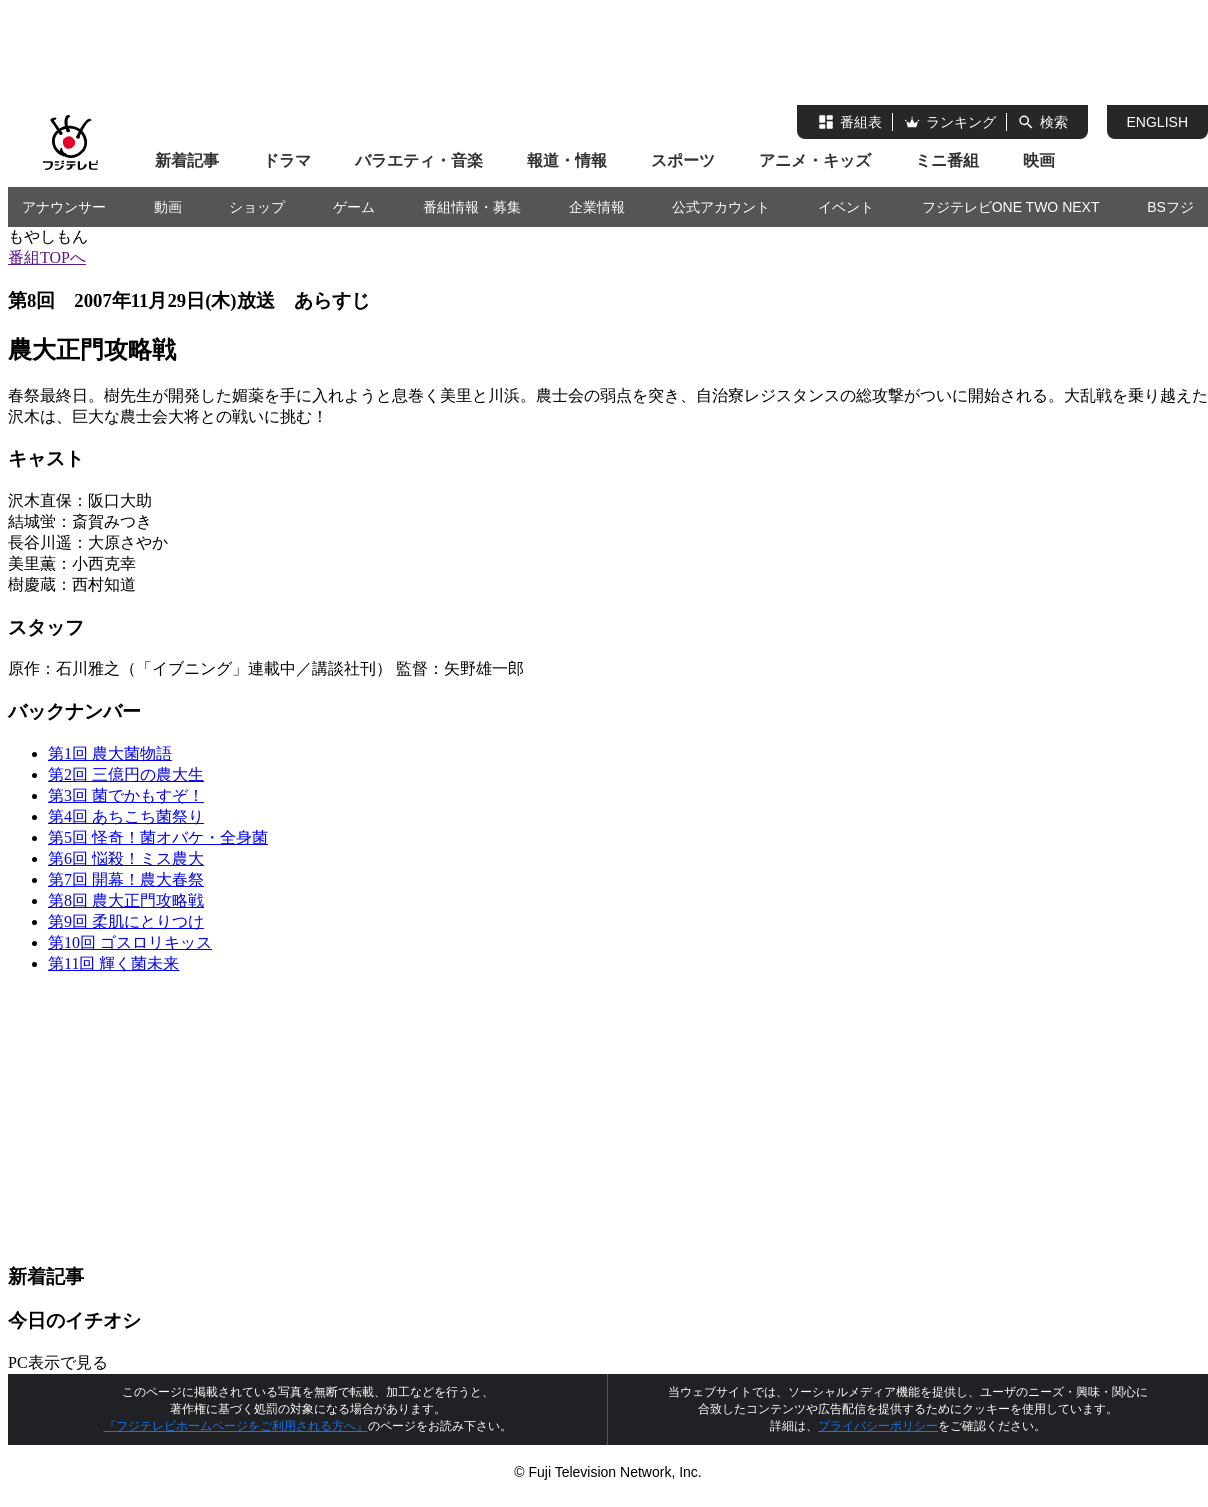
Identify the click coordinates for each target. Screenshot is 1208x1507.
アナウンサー (64, 207)
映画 (1039, 160)
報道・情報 (567, 160)
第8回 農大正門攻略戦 (126, 900)
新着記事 (187, 160)
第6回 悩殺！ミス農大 (126, 858)
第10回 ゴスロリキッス (130, 942)
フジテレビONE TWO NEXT (1011, 207)
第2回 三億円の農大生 (126, 774)
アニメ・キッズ (815, 160)
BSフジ (1170, 207)
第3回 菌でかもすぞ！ (126, 795)
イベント (846, 207)
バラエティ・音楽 (419, 160)
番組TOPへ (47, 257)
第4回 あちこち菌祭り (126, 816)
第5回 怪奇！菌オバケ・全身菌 (158, 837)
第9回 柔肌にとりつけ (126, 921)
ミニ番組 (947, 160)
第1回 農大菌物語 (110, 753)
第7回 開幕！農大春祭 (126, 879)
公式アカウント (721, 207)
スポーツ (683, 160)
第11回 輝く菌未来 (113, 963)
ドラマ (287, 160)
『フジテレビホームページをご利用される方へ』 (236, 1426)
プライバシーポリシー (878, 1426)
